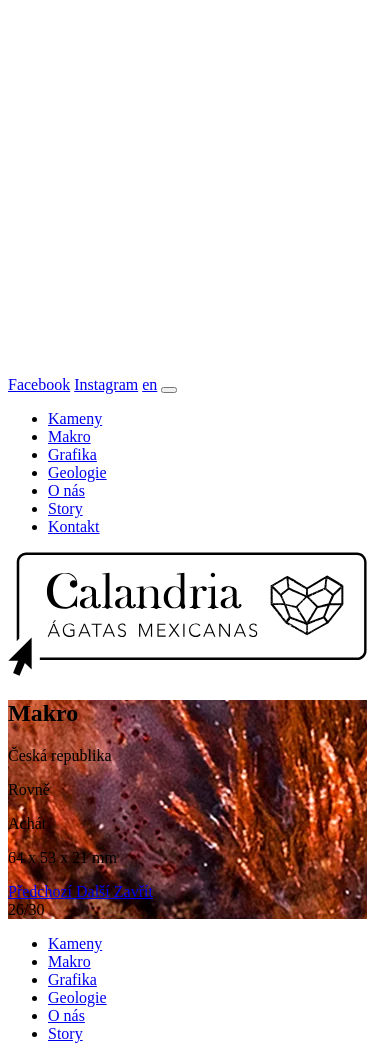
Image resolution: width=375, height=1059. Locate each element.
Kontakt (74, 526)
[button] (42, 891)
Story (65, 508)
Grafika (72, 454)
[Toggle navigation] (169, 390)
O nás (66, 490)
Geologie (77, 472)
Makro (69, 436)
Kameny (75, 418)
